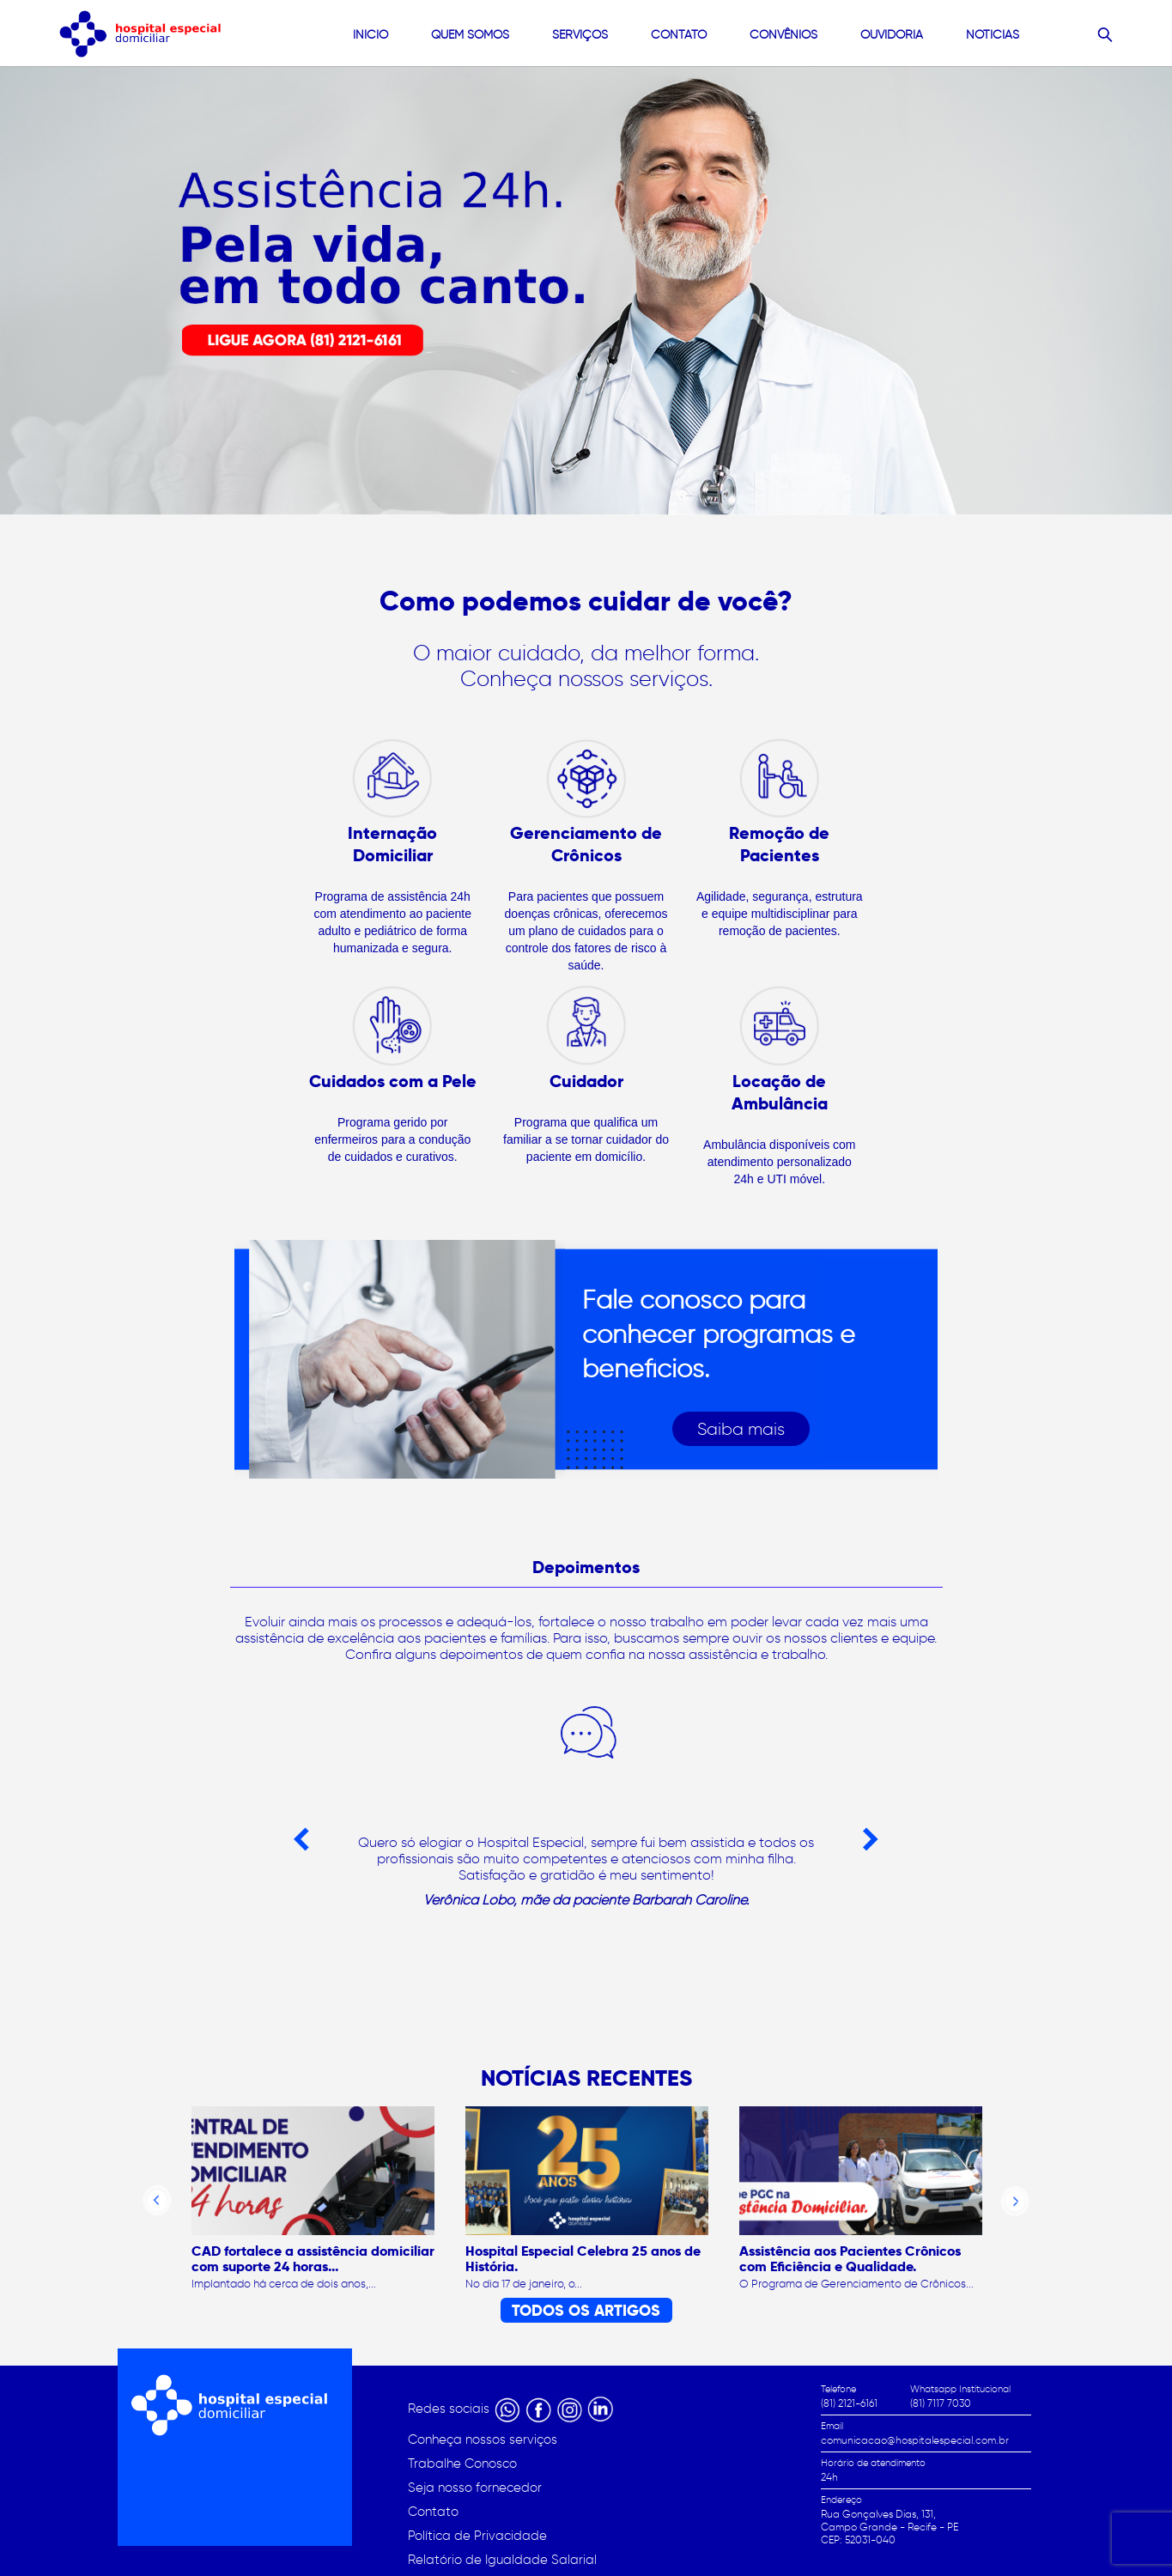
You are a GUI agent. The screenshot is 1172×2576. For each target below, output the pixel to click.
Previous (301, 1839)
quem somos (470, 34)
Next (870, 1839)
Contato (433, 2511)
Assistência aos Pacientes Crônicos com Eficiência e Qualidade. (850, 2258)
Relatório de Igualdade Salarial (502, 2559)
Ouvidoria (891, 34)
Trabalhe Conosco (462, 2463)
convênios (783, 34)
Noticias (992, 34)
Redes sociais (450, 2408)
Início (370, 34)
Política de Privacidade (477, 2535)
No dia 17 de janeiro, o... (523, 2283)
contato (679, 34)
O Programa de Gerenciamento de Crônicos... (856, 2283)
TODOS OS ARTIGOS (586, 2310)
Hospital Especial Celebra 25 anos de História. (583, 2258)
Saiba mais (741, 1429)
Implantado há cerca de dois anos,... (283, 2283)
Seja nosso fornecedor (475, 2487)
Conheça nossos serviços (482, 2439)
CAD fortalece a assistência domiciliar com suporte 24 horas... (312, 2258)
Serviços (580, 34)
